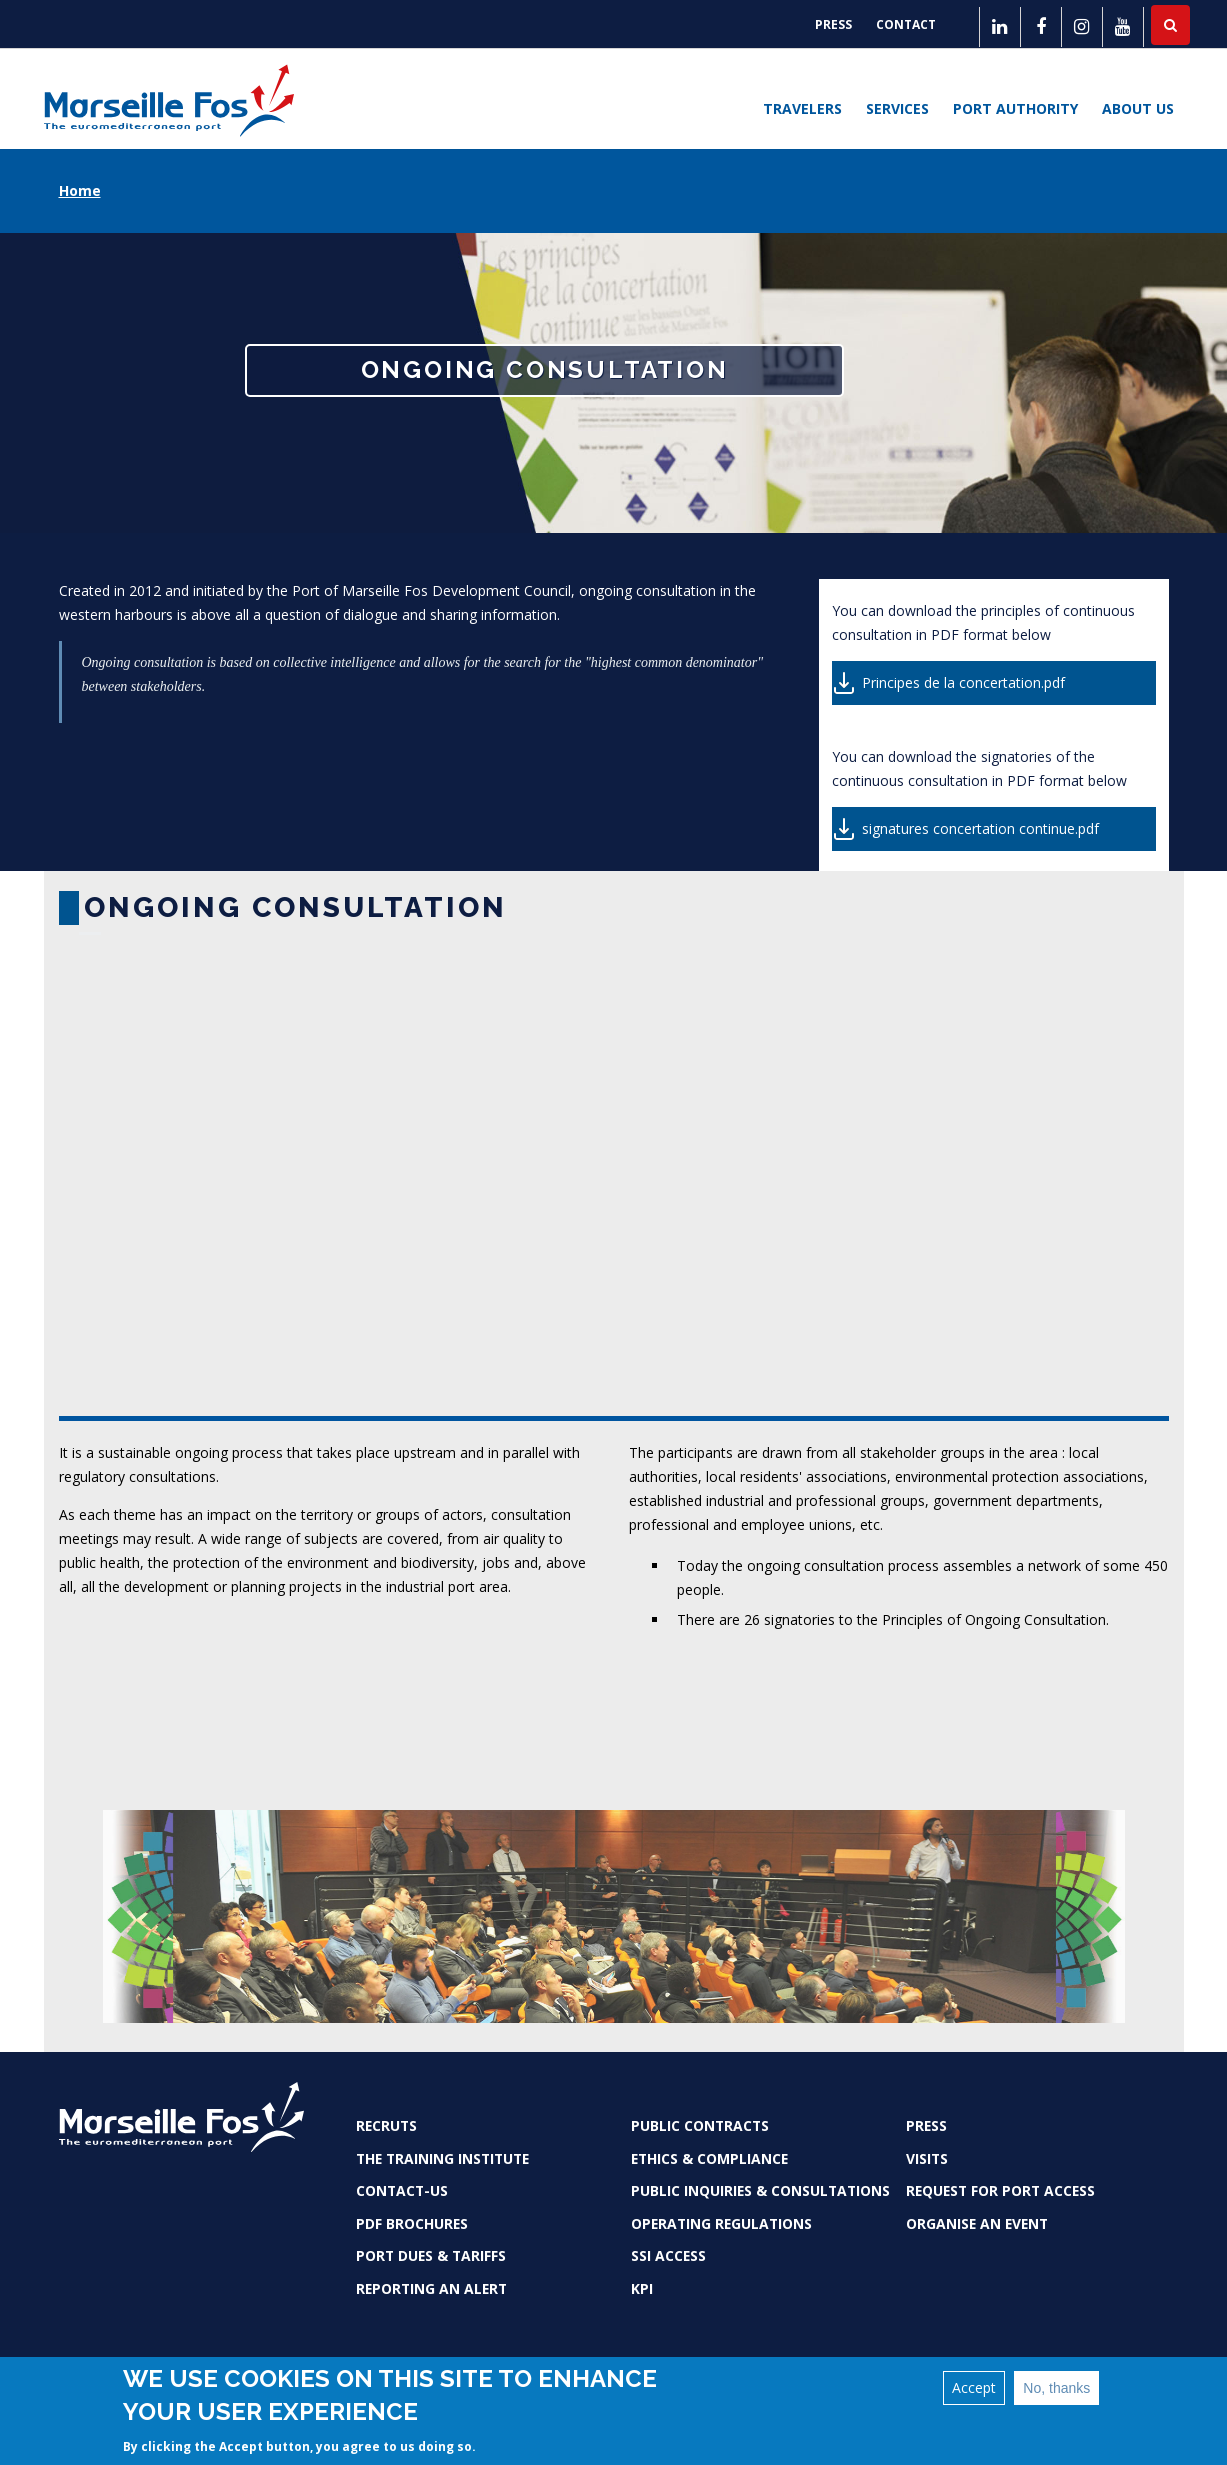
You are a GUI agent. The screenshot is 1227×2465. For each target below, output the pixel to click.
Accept (974, 2387)
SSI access (668, 2255)
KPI (642, 2288)
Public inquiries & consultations (760, 2190)
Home (80, 190)
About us (1138, 108)
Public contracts (700, 2125)
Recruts (386, 2125)
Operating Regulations (721, 2223)
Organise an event (977, 2223)
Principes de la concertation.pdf (963, 682)
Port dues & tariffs (431, 2255)
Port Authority (1015, 108)
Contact (906, 24)
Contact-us (402, 2190)
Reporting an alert (431, 2288)
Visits (927, 2158)
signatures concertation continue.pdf (980, 828)
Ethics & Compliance (709, 2158)
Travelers (802, 108)
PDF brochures (412, 2223)
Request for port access (1000, 2190)
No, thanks (1056, 2388)
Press (833, 24)
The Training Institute (442, 2158)
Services (897, 108)
